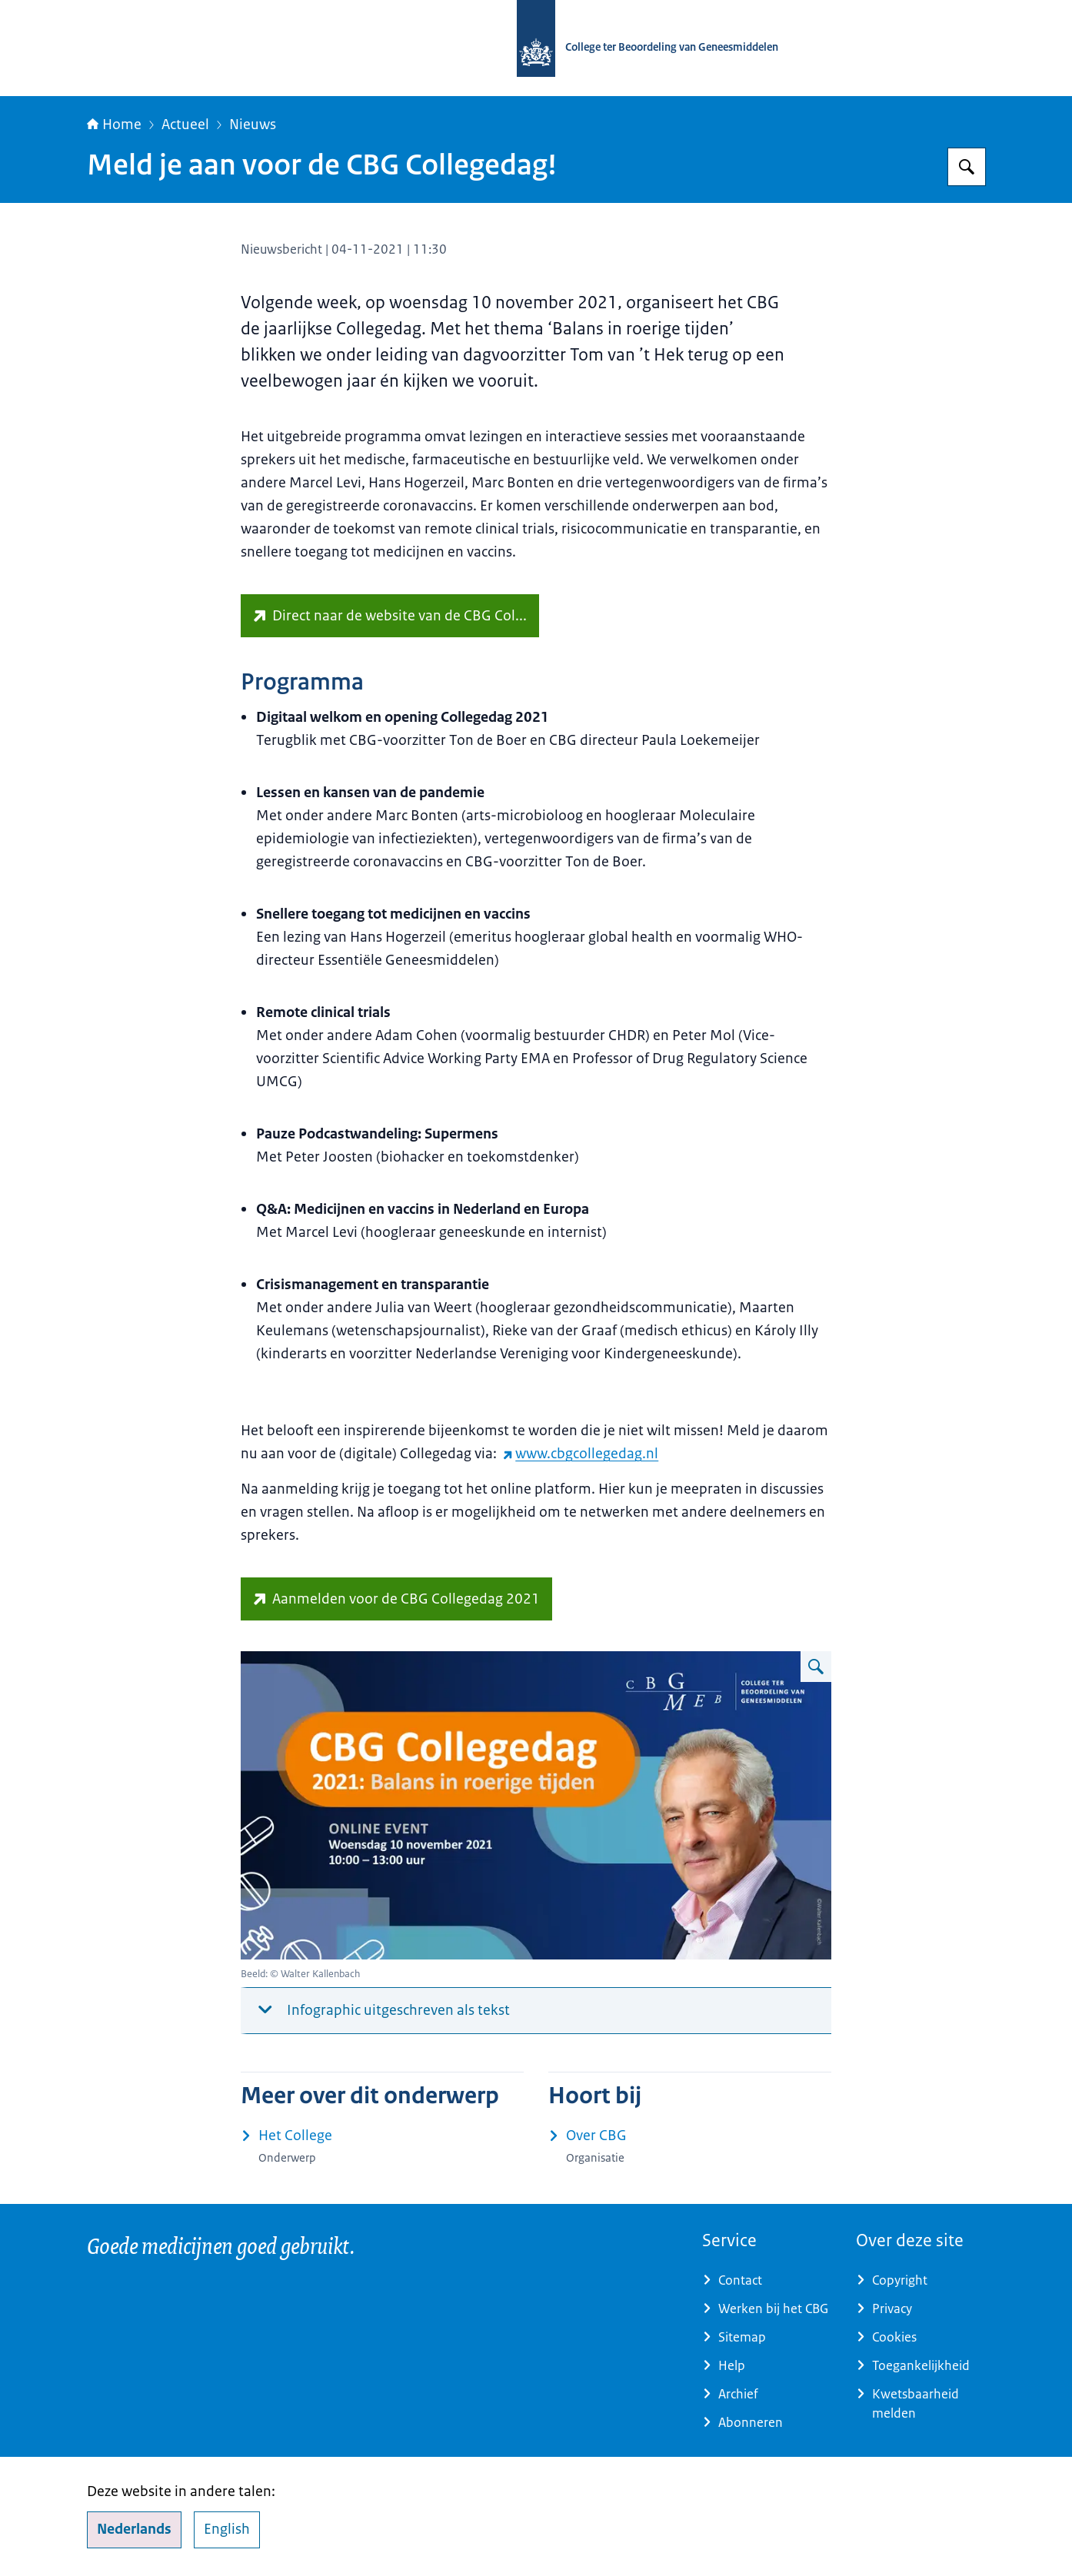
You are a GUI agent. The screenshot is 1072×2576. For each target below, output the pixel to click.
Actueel (185, 124)
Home (114, 124)
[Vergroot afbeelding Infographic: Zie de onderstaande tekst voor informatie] (816, 1666)
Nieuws (252, 124)
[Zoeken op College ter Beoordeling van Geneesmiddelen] (966, 166)
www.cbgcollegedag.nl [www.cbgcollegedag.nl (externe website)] (580, 1453)
